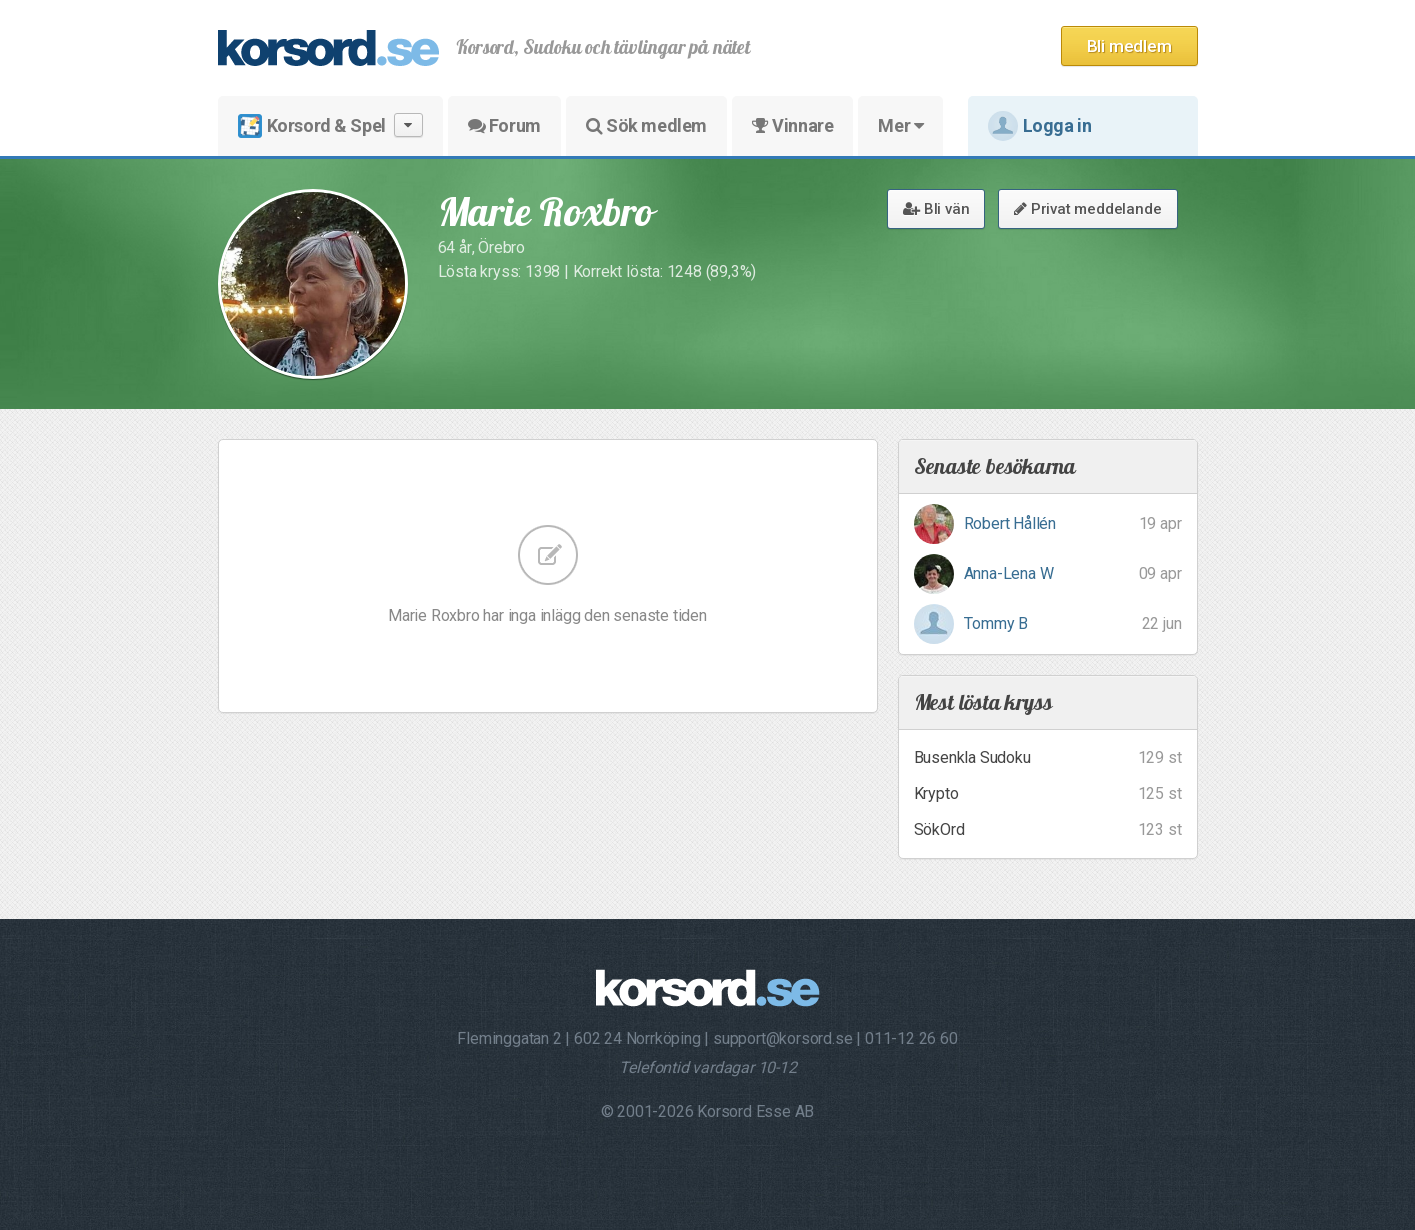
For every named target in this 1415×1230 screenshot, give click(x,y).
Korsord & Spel (330, 125)
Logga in (1040, 126)
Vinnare (792, 125)
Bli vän (936, 209)
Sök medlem (646, 125)
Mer (900, 125)
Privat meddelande (1087, 209)
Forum (504, 125)
